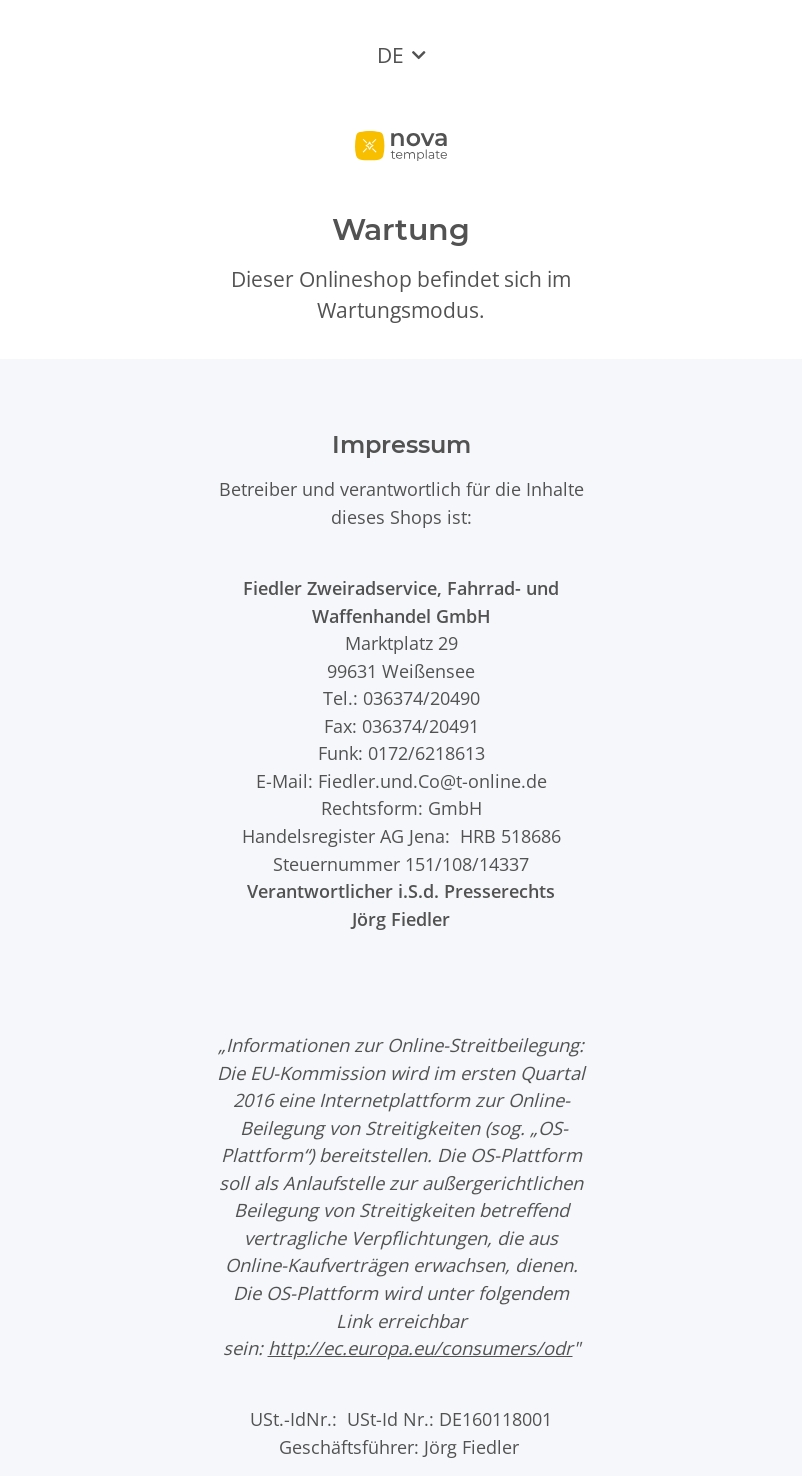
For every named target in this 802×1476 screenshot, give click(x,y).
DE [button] (390, 55)
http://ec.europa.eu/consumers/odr (420, 1347)
